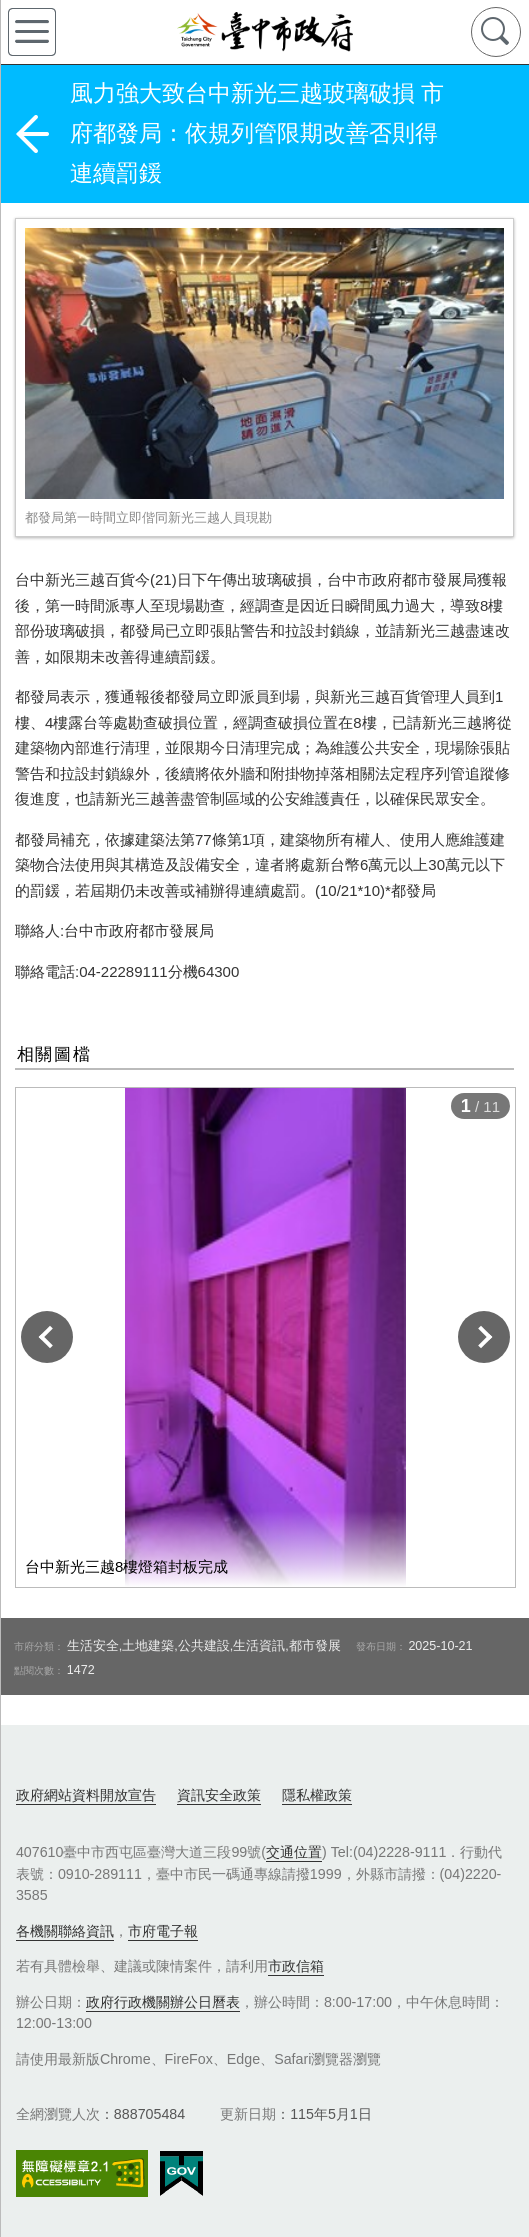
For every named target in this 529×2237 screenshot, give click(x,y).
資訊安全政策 (219, 1795)
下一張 (484, 1337)
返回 (32, 134)
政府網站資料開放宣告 (86, 1795)
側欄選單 (32, 32)
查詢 (496, 32)
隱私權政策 (317, 1795)
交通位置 (294, 1852)
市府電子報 (163, 1931)
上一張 (47, 1337)
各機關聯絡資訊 (65, 1931)
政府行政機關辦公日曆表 (163, 2002)
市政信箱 (296, 1966)
